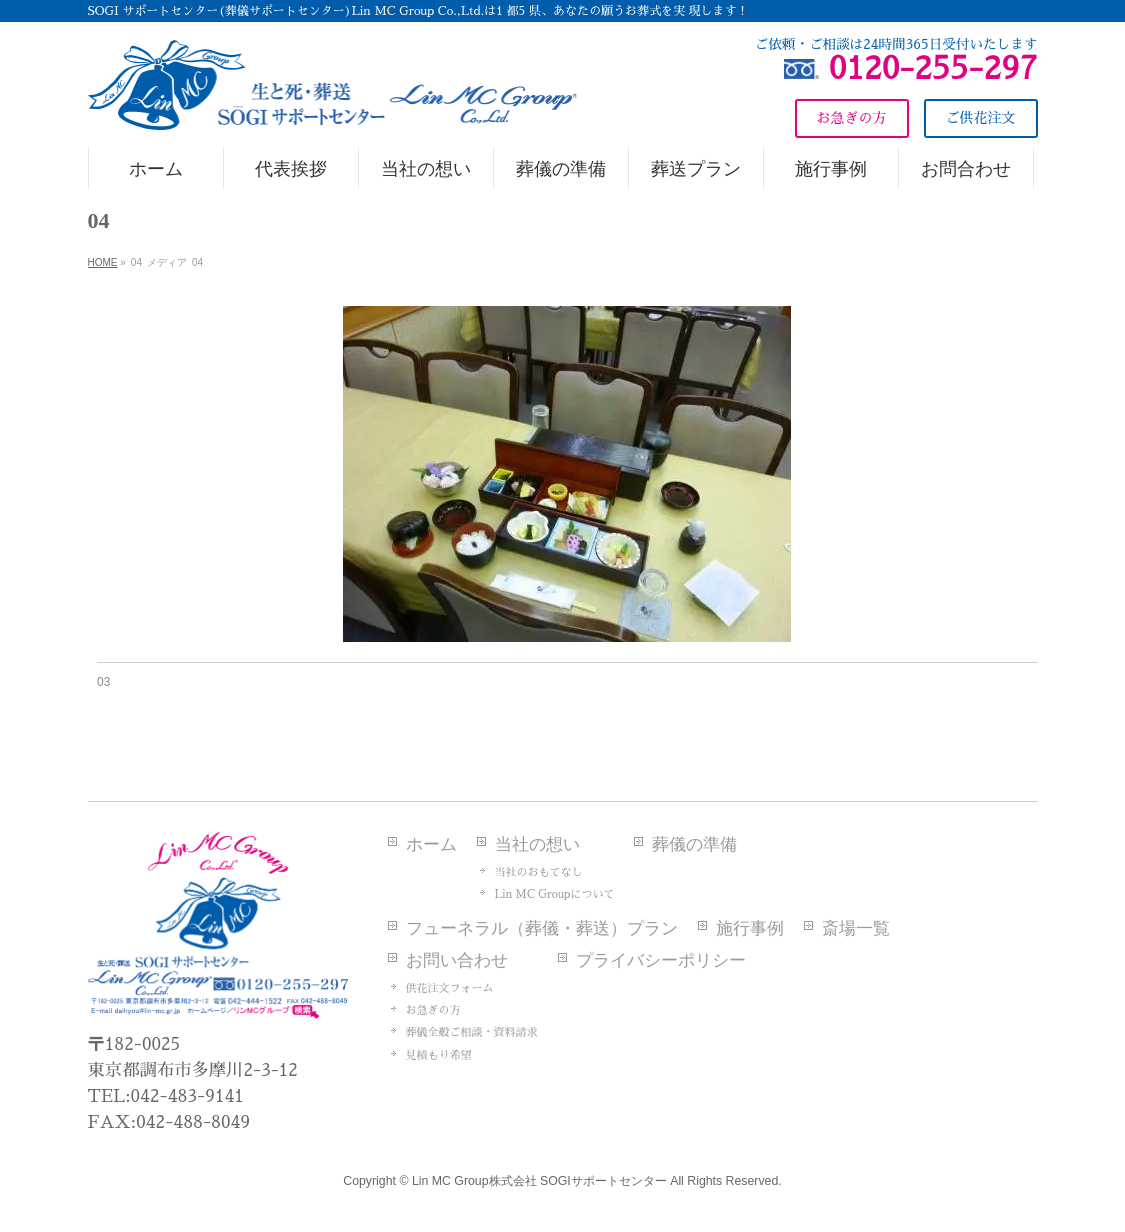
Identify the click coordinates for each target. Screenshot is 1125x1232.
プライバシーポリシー (661, 960)
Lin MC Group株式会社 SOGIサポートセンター (539, 1181)
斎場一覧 (856, 928)
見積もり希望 (439, 1055)
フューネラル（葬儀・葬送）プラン (542, 928)
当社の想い (537, 844)
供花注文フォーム (450, 988)
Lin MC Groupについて (555, 894)
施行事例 (750, 928)
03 (103, 682)
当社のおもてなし (539, 872)
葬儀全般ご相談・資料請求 (472, 1032)
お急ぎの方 (433, 1010)
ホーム (431, 844)
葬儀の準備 (694, 844)
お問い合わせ (457, 960)
